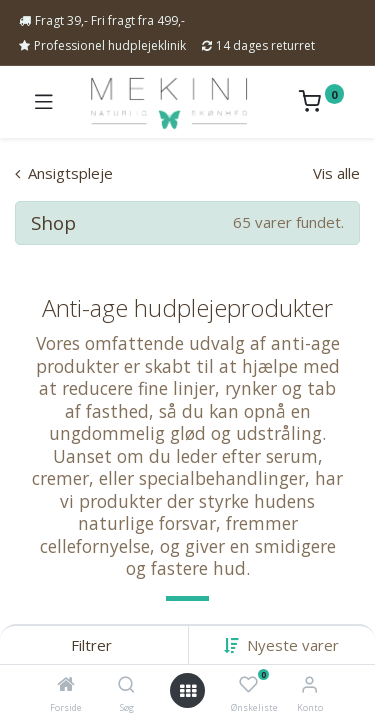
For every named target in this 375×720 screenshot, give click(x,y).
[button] (293, 645)
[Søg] (126, 685)
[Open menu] (188, 691)
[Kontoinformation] (309, 683)
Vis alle (336, 173)
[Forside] (66, 685)
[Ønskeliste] (248, 685)
